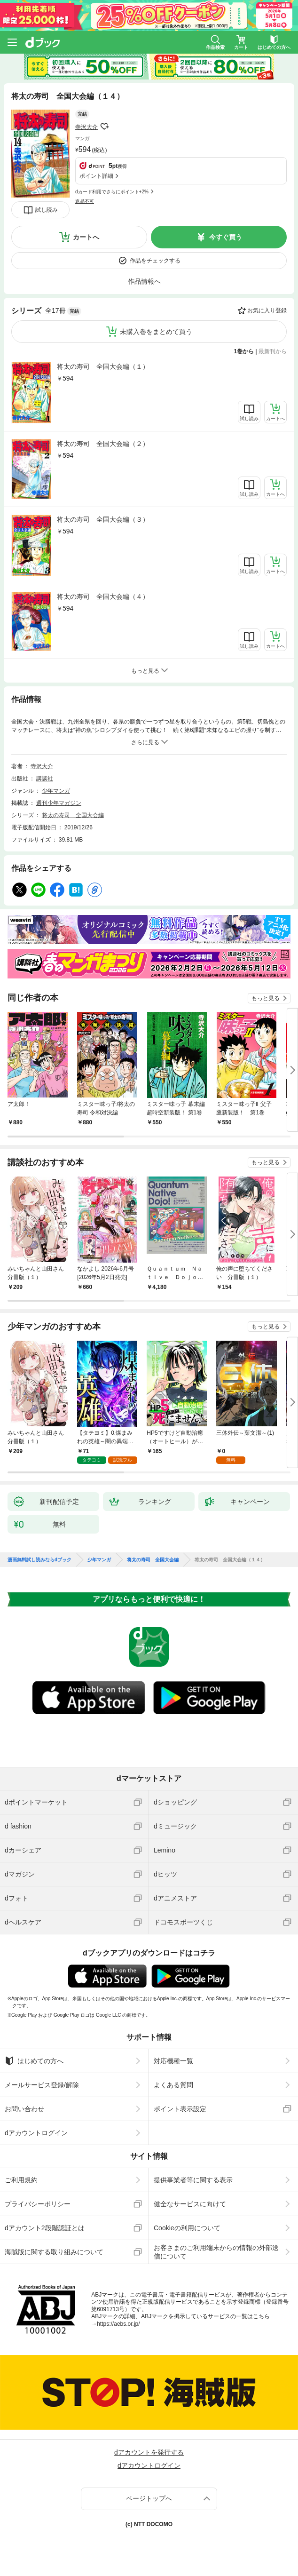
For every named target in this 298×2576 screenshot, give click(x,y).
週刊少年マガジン (58, 803)
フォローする (104, 126)
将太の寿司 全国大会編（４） (103, 596)
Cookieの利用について (187, 2228)
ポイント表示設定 (180, 2109)
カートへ (86, 237)
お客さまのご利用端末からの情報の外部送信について (216, 2252)
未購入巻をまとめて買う (156, 331)
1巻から (244, 351)
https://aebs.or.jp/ (118, 2324)
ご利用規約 (21, 2180)
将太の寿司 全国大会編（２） (103, 443)
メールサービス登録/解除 (42, 2085)
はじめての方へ (34, 2061)
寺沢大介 (86, 127)
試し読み (46, 210)
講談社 (44, 778)
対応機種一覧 (173, 2061)
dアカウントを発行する (149, 2452)
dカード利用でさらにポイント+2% (112, 191)
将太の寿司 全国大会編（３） (103, 519)
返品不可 (84, 201)
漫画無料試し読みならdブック (39, 1560)
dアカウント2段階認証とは (45, 2228)
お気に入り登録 (267, 310)
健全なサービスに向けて (190, 2204)
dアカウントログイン (36, 2133)
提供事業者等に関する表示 (193, 2180)
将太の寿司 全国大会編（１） (103, 366)
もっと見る (265, 998)
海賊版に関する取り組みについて (54, 2252)
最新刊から (273, 351)
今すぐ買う (225, 237)
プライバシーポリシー (38, 2204)
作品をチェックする (155, 260)
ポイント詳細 (96, 176)
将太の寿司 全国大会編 (73, 815)
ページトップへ (149, 2498)
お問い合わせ (24, 2109)
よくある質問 (173, 2085)
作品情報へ (144, 281)
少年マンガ (56, 790)
